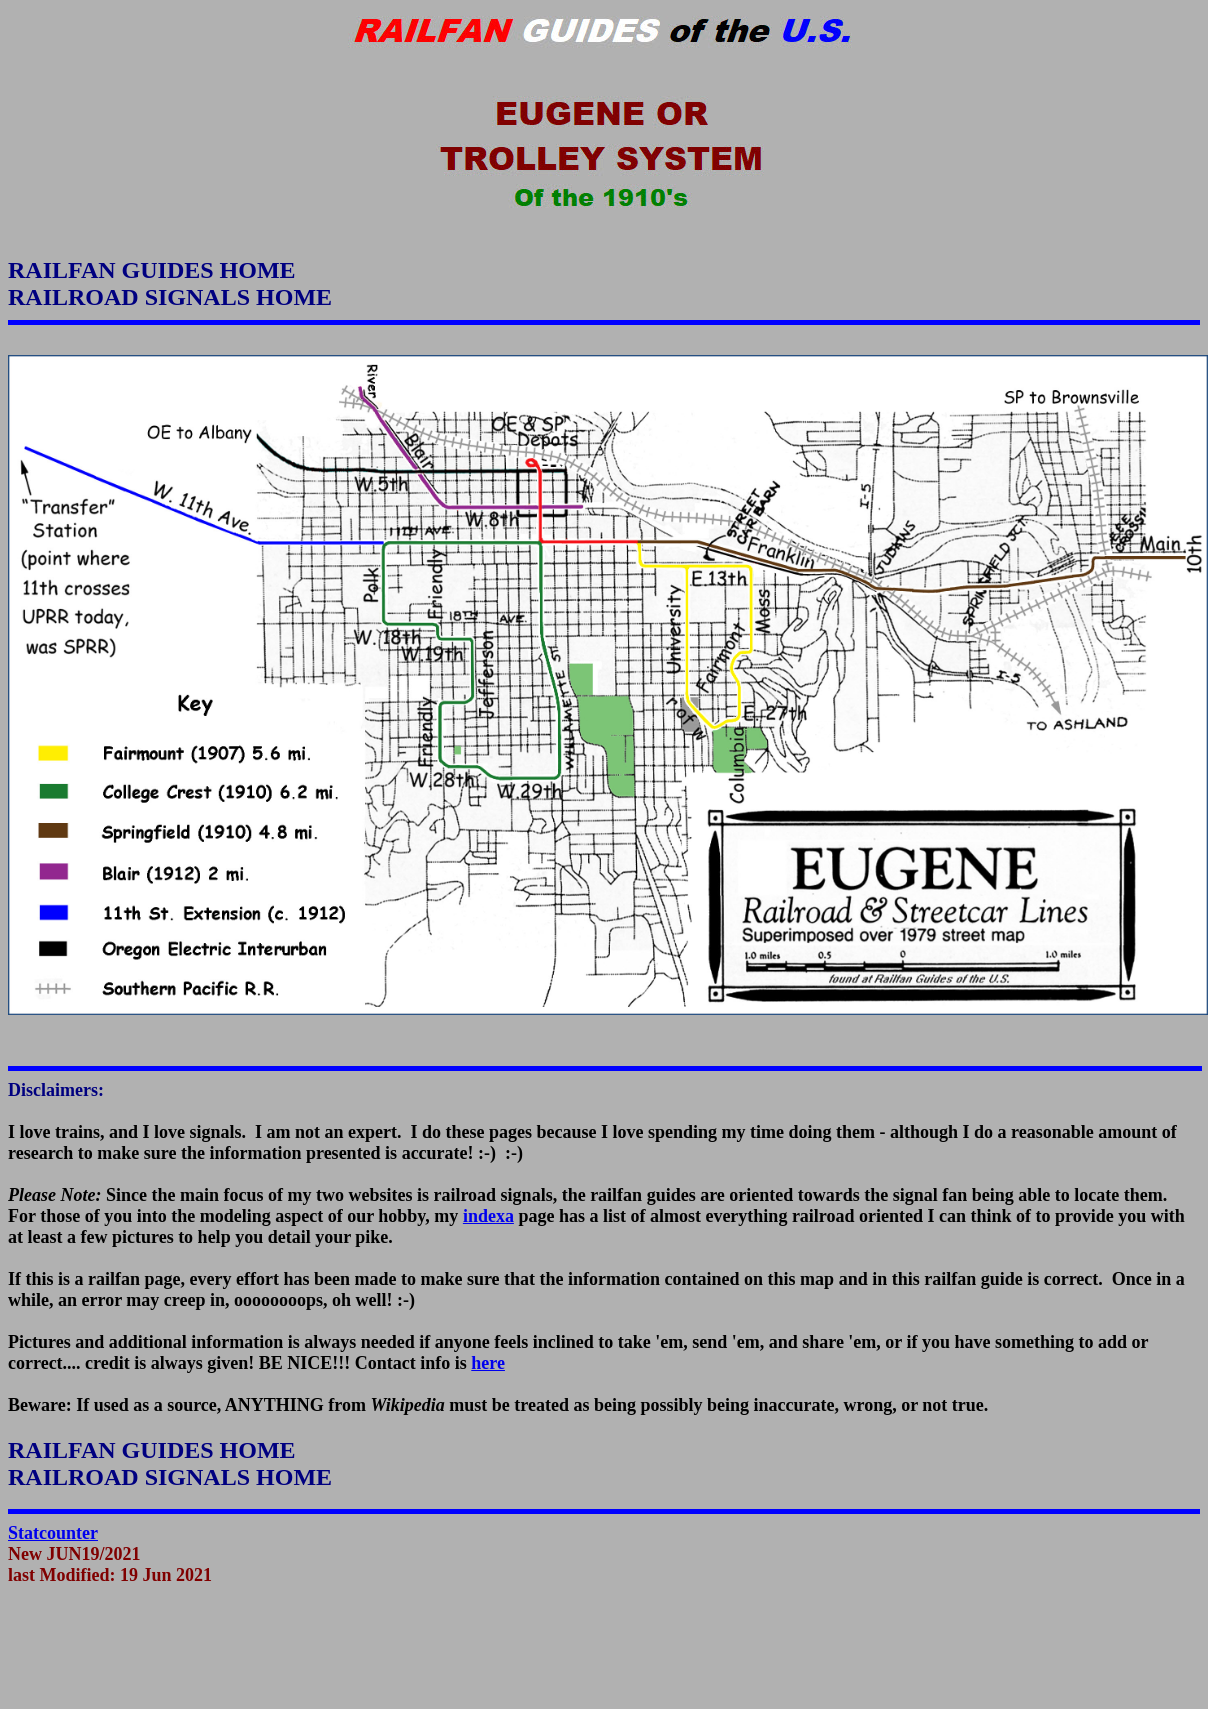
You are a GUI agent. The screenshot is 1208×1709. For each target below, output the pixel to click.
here (488, 1363)
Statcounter (53, 1533)
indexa (488, 1216)
